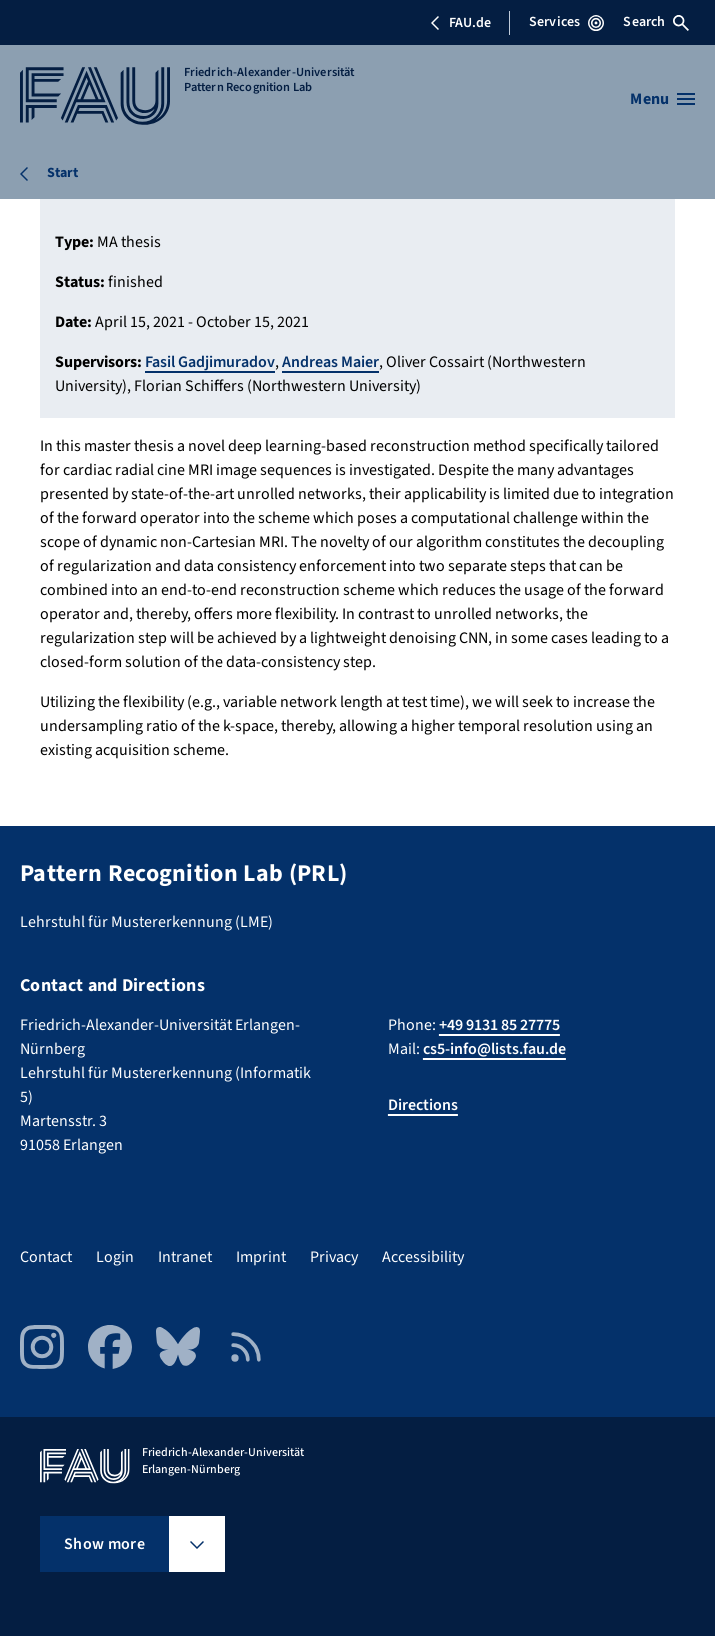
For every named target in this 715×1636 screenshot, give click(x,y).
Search (656, 22)
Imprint (261, 1257)
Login (115, 1257)
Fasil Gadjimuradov (210, 362)
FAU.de (460, 23)
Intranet (185, 1257)
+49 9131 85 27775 (499, 1025)
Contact (46, 1257)
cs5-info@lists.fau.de (494, 1049)
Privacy (334, 1257)
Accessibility (423, 1257)
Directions (423, 1105)
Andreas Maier (330, 362)
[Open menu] (662, 99)
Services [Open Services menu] (566, 22)
